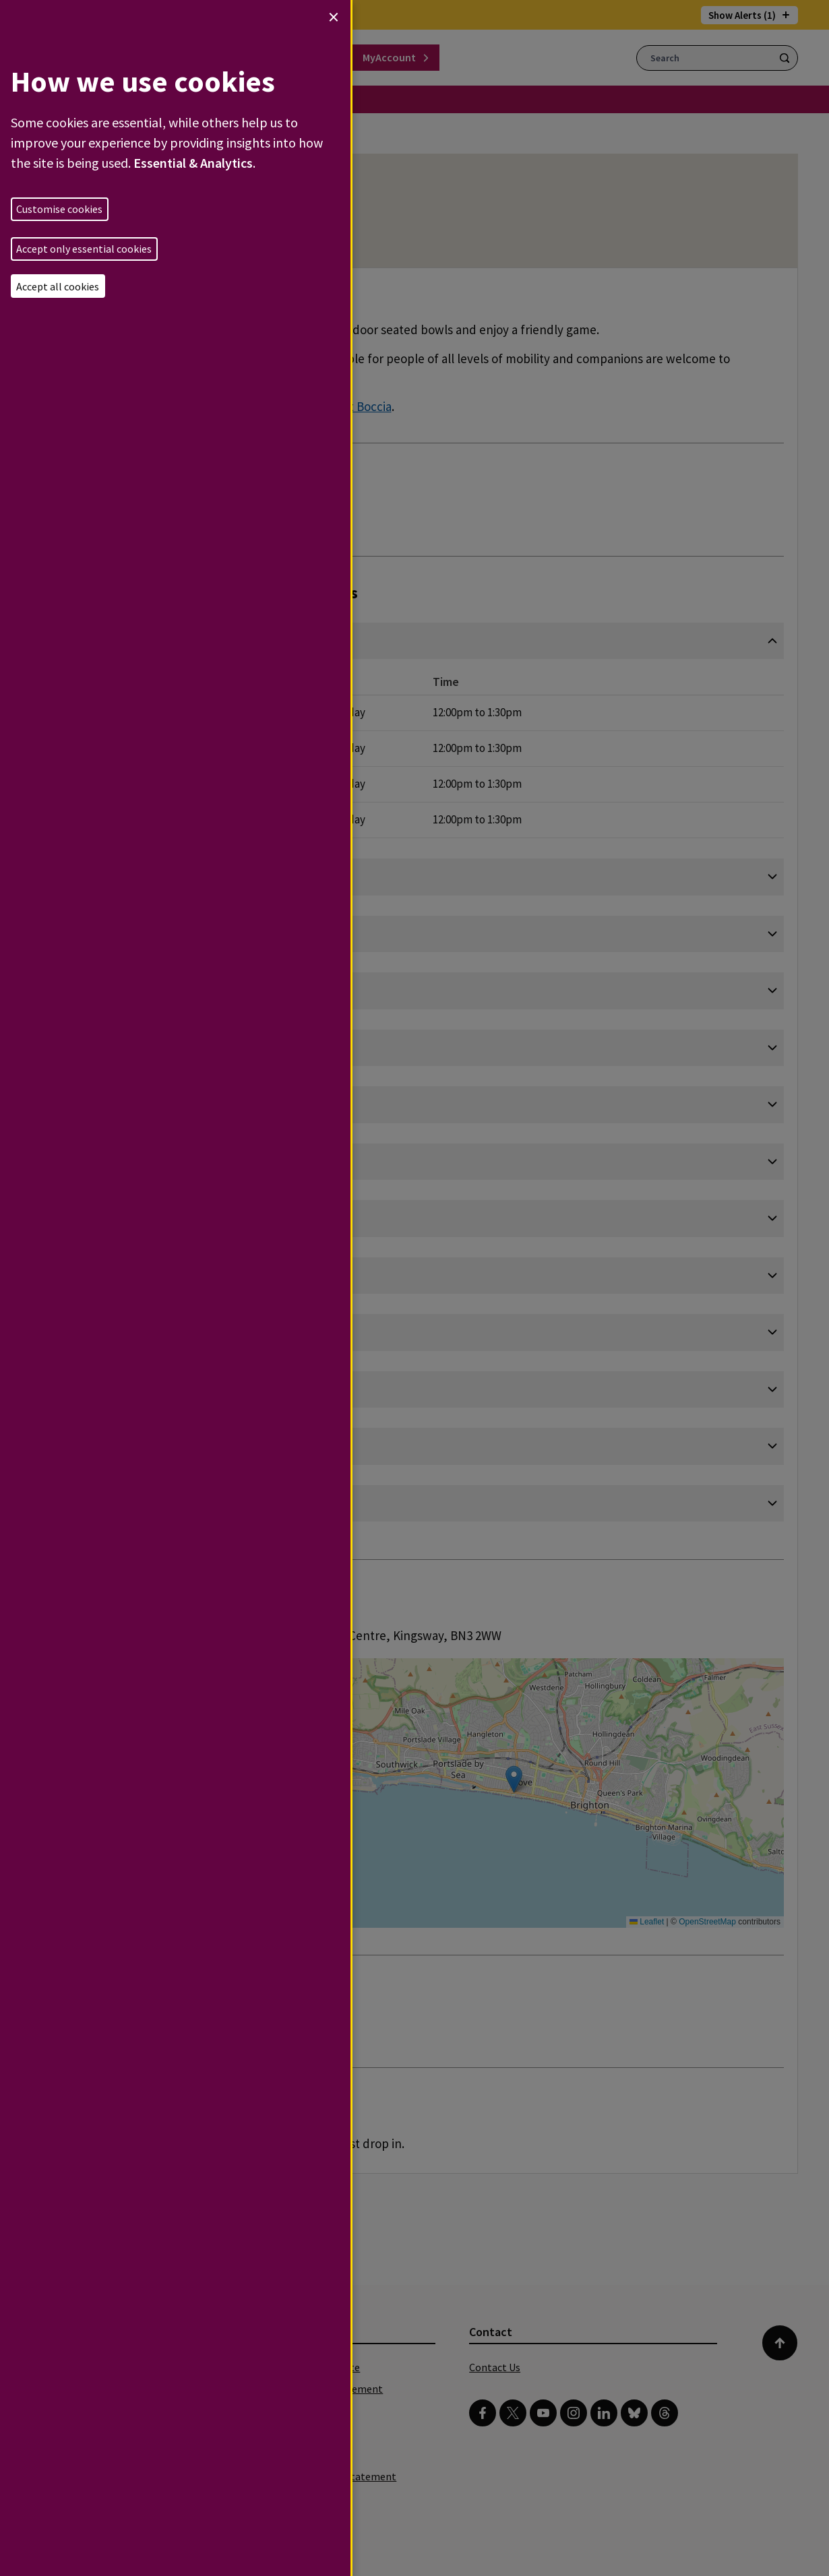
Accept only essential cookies (84, 248)
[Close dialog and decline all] (333, 17)
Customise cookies (59, 209)
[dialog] (175, 1288)
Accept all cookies (57, 286)
